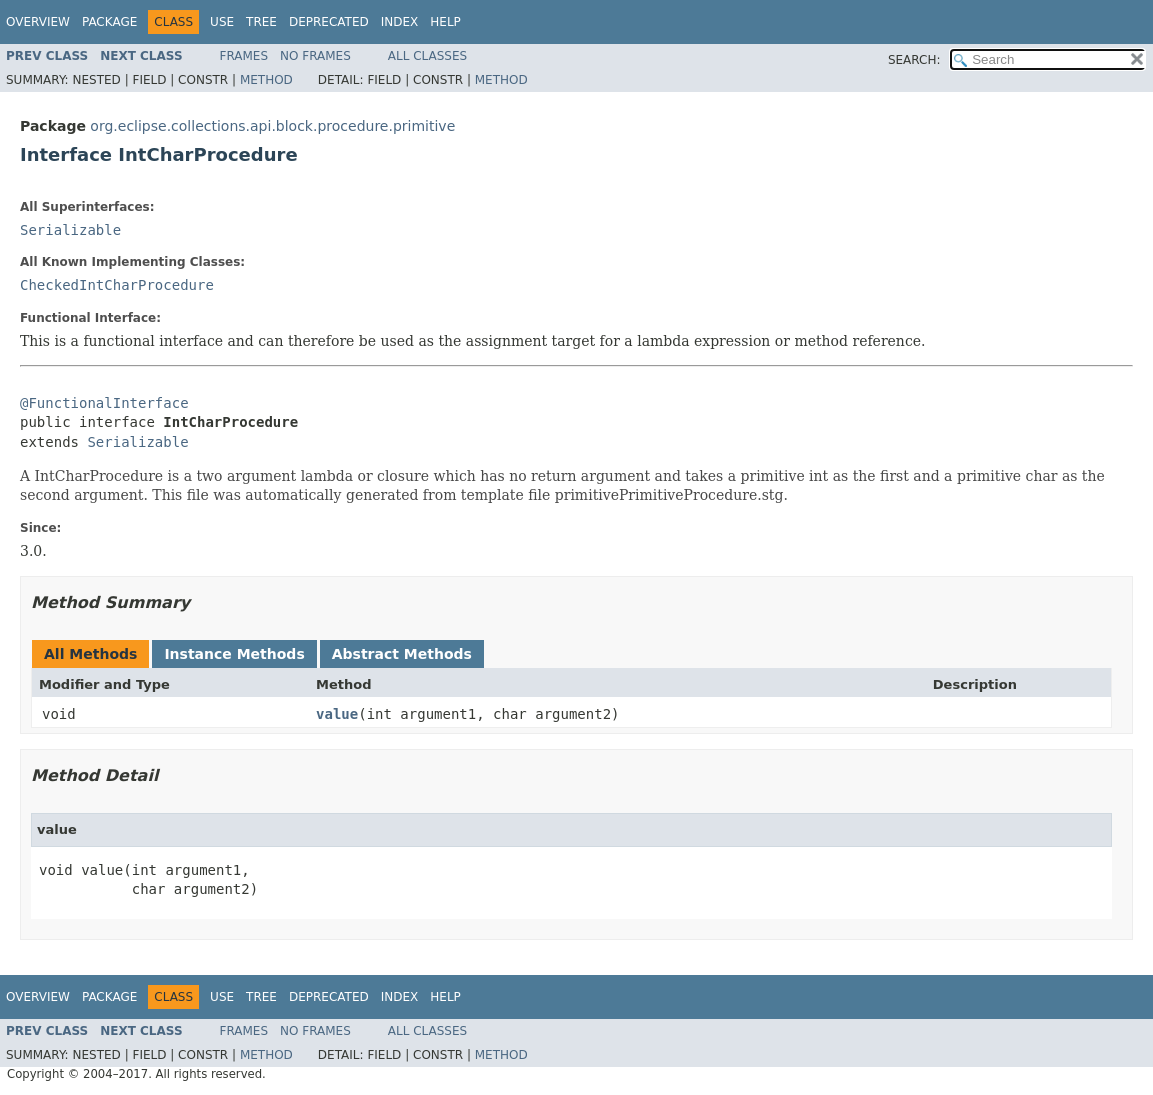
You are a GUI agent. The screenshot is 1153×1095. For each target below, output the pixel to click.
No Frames (315, 56)
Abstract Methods (402, 654)
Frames (244, 56)
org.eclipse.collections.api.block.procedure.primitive (272, 126)
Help (445, 22)
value (337, 714)
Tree (261, 22)
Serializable (70, 230)
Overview (38, 22)
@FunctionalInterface (104, 403)
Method (266, 80)
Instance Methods (234, 654)
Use (222, 22)
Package (109, 22)
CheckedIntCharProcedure (117, 285)
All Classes (427, 56)
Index (400, 22)
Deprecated (329, 22)
